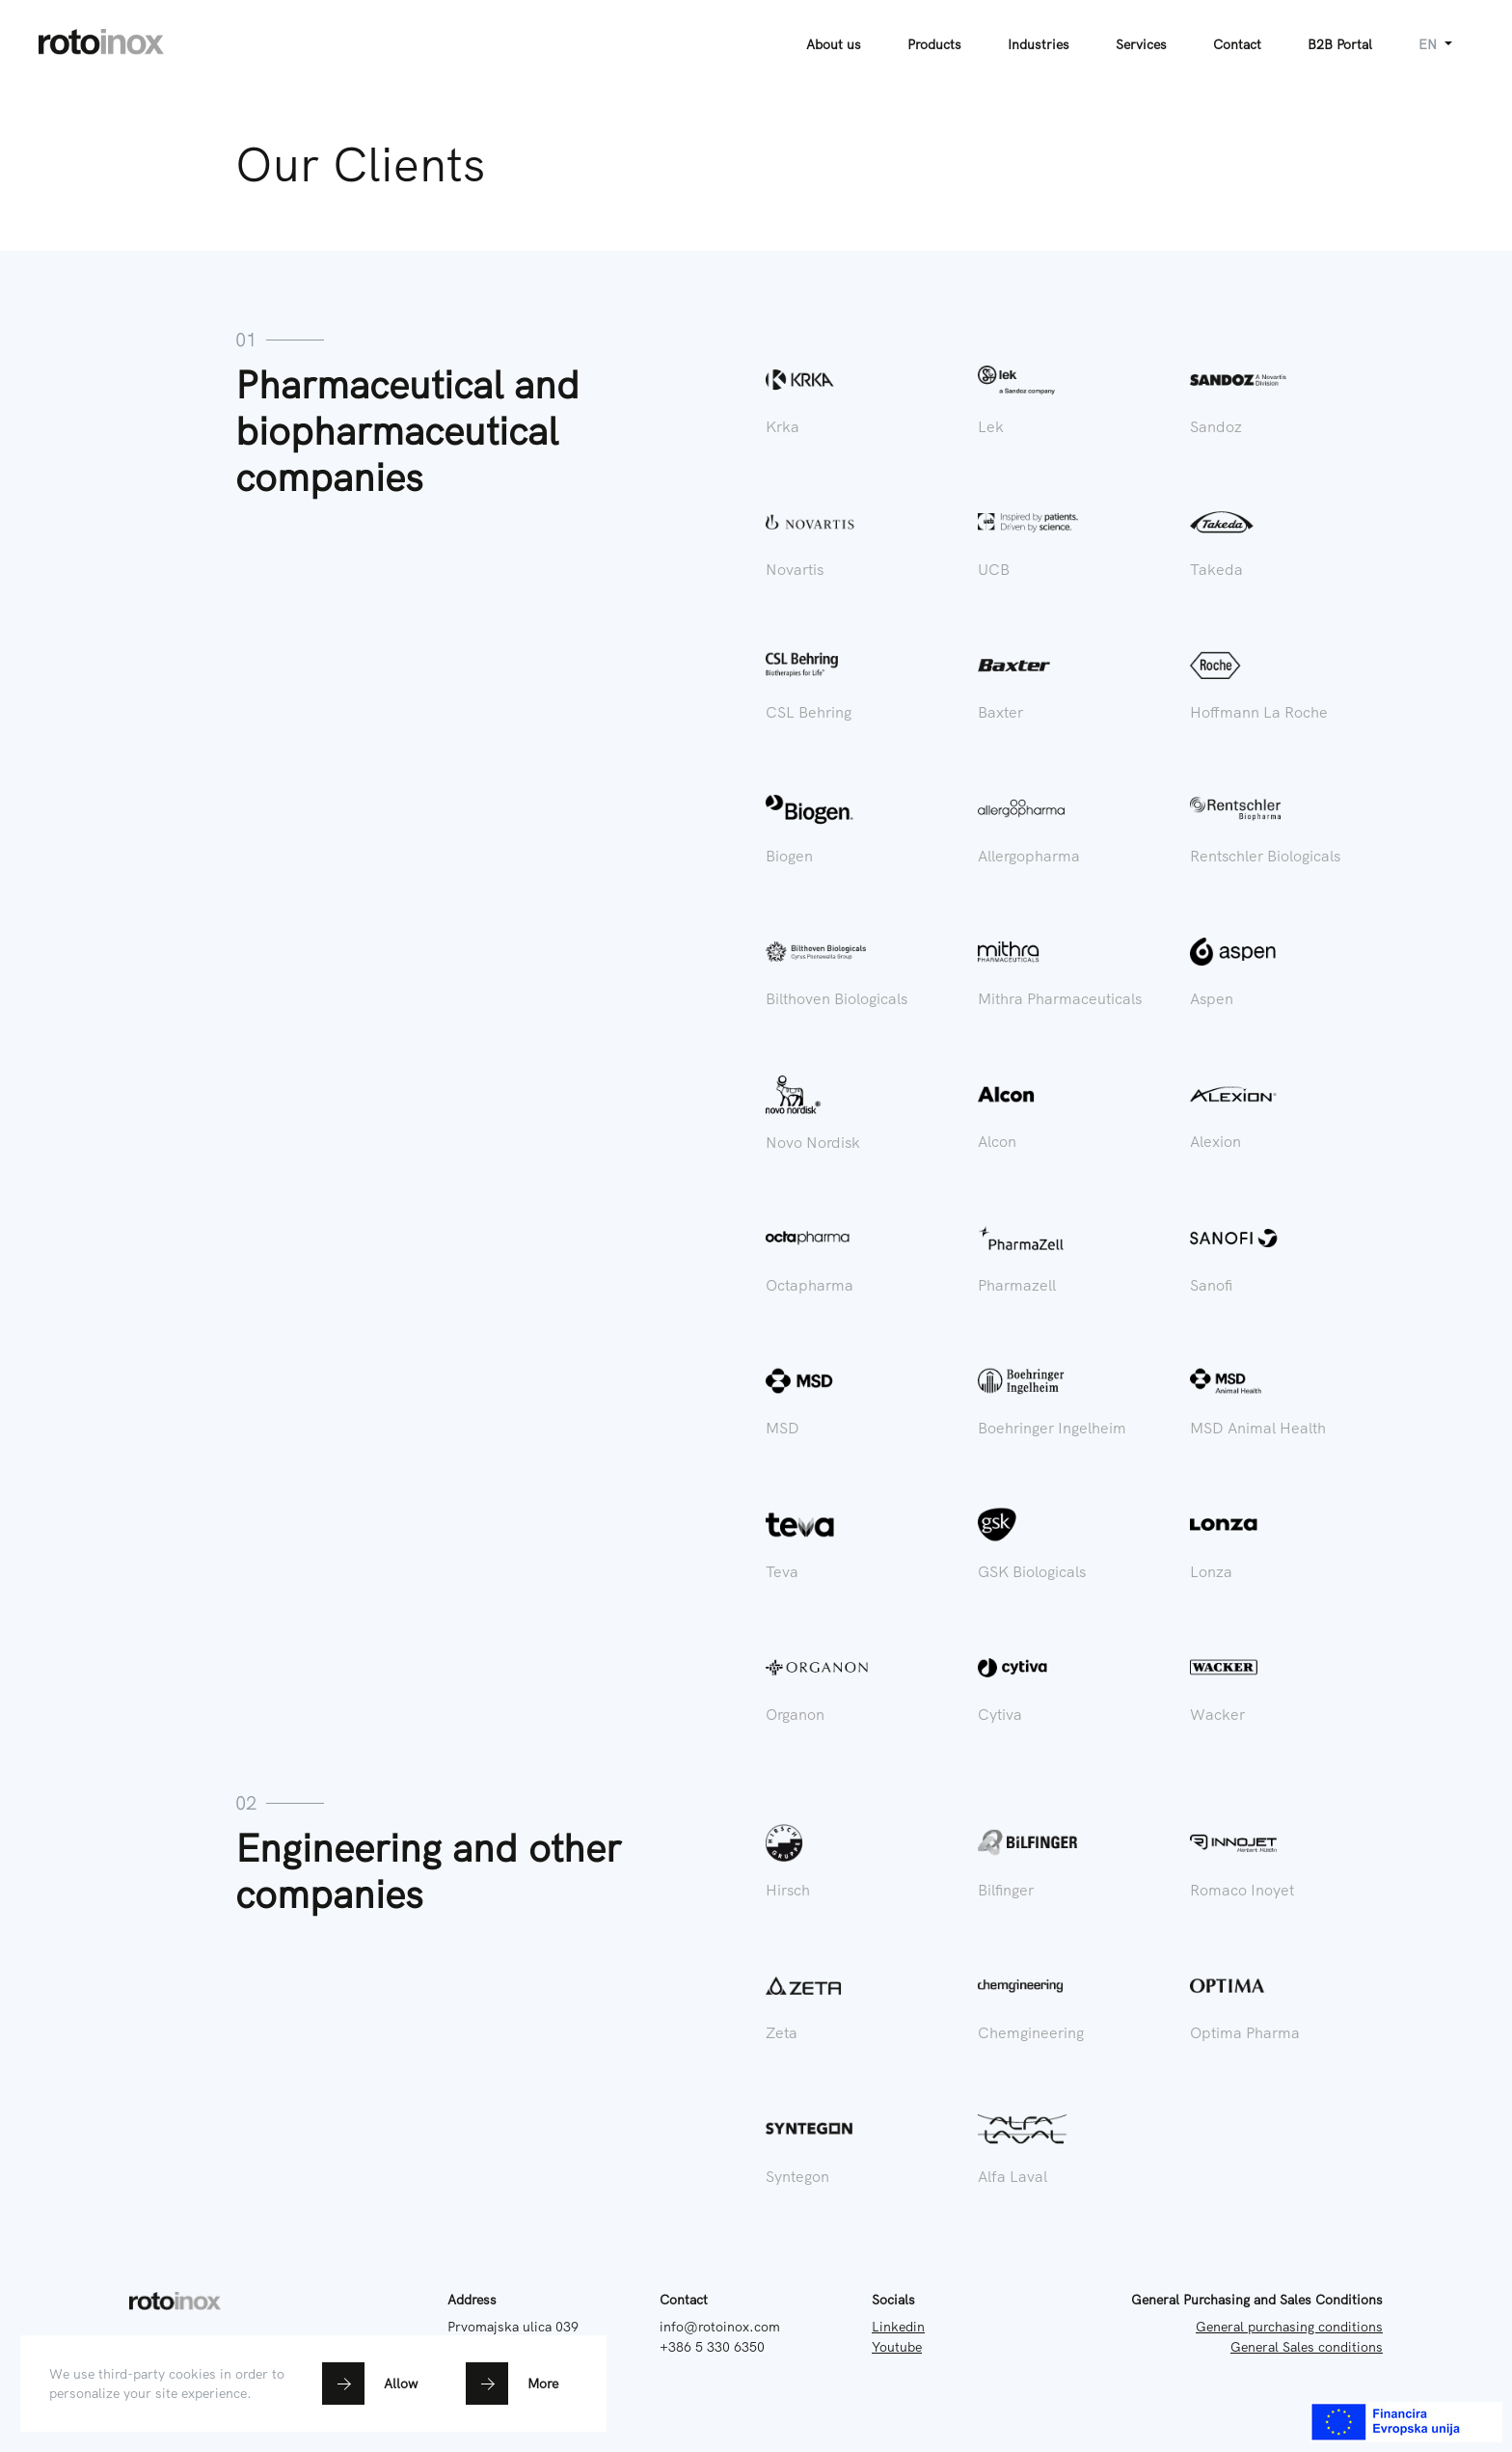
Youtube (897, 2347)
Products (934, 44)
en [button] (1429, 44)
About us (833, 44)
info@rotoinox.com (720, 2326)
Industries (1038, 44)
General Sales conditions (1306, 2347)
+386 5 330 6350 (712, 2347)
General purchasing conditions (1289, 2326)
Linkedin (898, 2326)
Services (1141, 44)
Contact (1237, 44)
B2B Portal (1340, 44)
